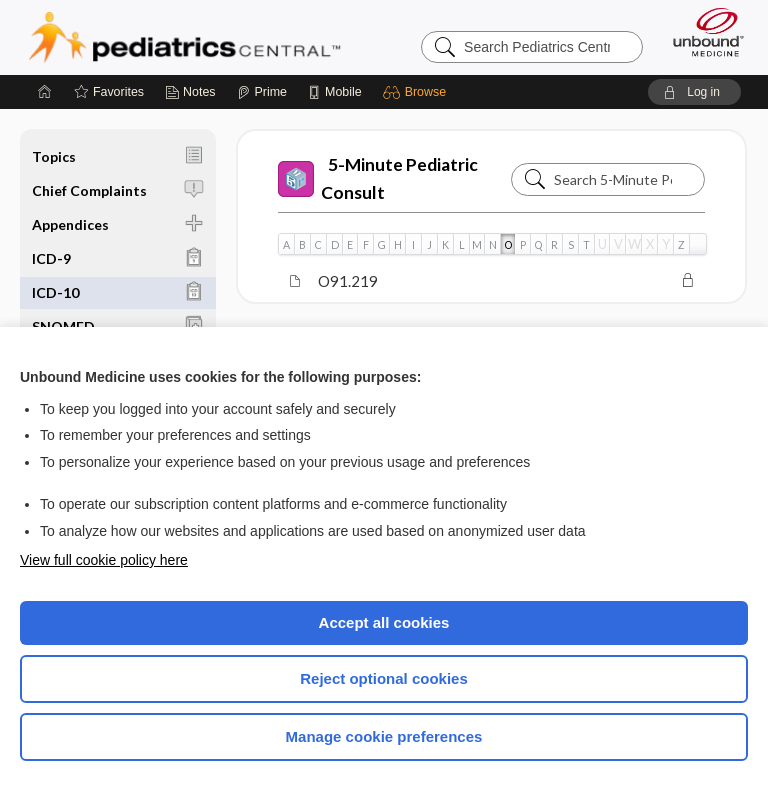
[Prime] (262, 92)
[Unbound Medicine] (702, 32)
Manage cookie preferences (384, 736)
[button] (417, 92)
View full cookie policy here (104, 560)
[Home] (45, 92)
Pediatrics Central (184, 37)
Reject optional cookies (384, 678)
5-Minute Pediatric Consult (378, 178)
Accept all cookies (384, 622)
